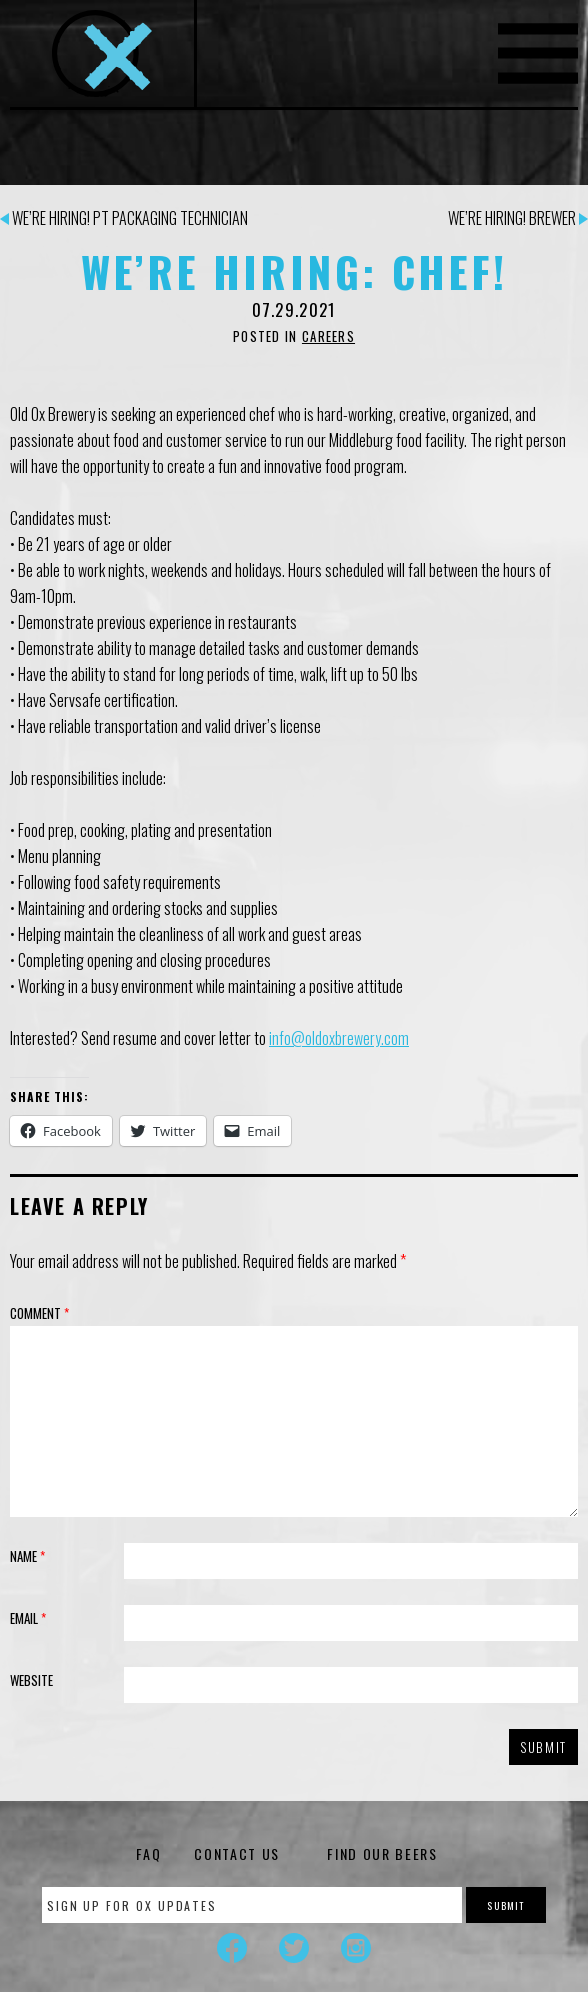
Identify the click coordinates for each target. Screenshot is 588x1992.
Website (31, 1680)
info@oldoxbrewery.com (339, 1038)
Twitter (294, 1948)
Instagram (356, 1948)
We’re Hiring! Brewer (518, 218)
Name (27, 1556)
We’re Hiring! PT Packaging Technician (124, 218)
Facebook (232, 1948)
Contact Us (237, 1853)
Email (28, 1618)
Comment (39, 1313)
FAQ (148, 1853)
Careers (328, 336)
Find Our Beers (382, 1853)
